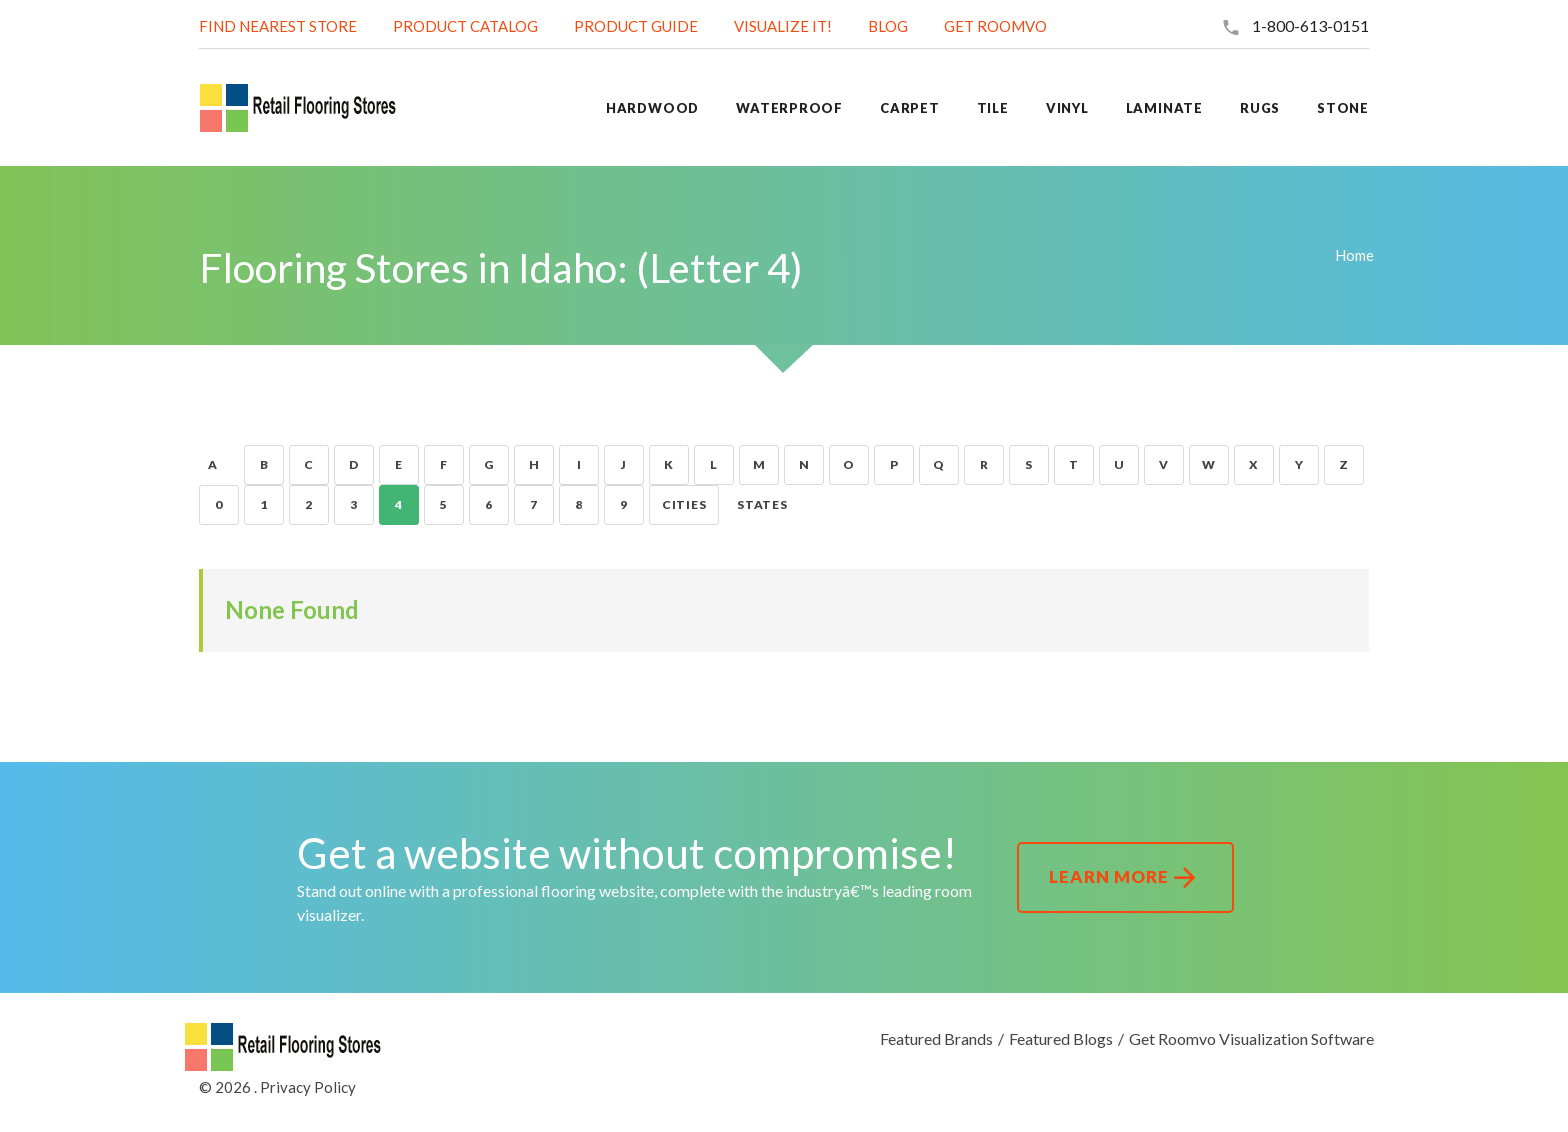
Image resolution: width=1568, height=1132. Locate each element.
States (762, 504)
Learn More (1125, 878)
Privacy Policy (308, 1087)
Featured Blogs (1061, 1038)
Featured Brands (936, 1038)
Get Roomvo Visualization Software (1251, 1038)
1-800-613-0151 (1310, 25)
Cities (684, 504)
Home (1354, 255)
